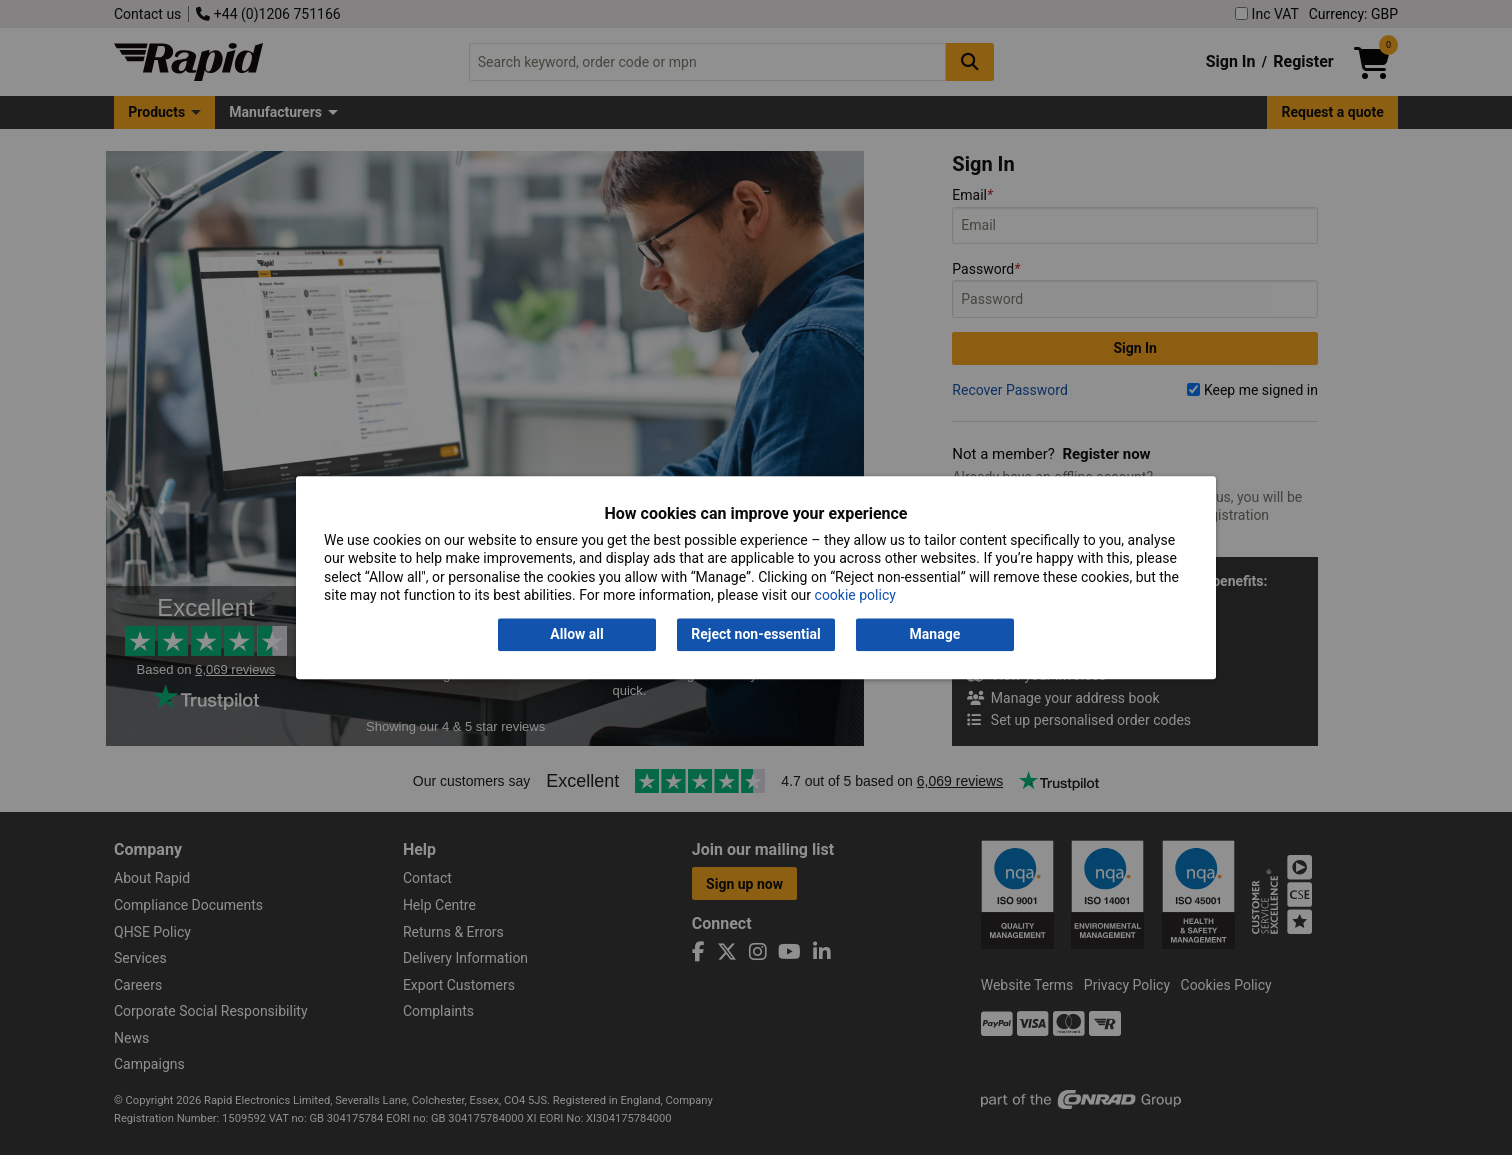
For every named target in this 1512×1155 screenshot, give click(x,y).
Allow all (576, 635)
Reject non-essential (755, 635)
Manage (935, 635)
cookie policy (855, 595)
